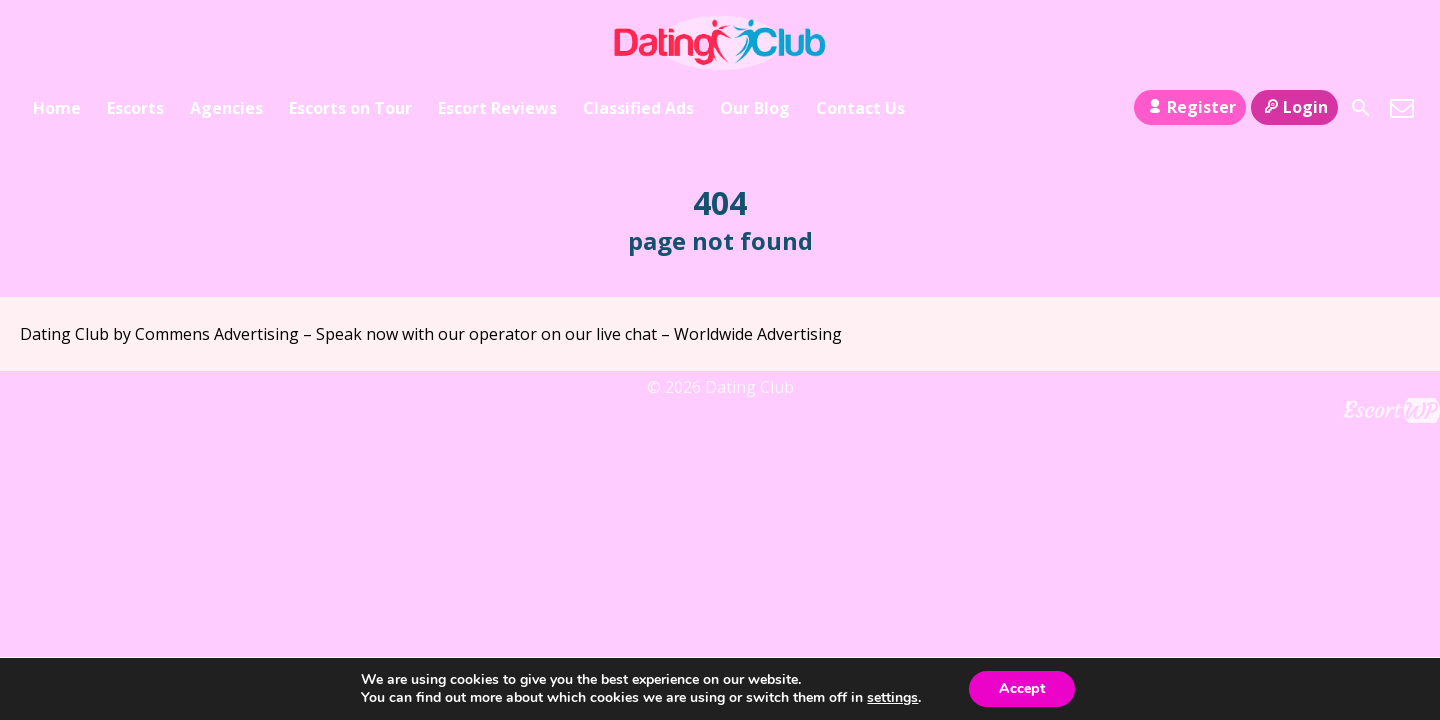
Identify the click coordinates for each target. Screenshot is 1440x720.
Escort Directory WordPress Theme (1391, 410)
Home (57, 108)
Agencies (226, 108)
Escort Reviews (497, 108)
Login (1294, 107)
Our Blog (755, 108)
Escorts (135, 108)
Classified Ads (638, 108)
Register (1189, 107)
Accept (1022, 688)
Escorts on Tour (350, 108)
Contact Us (860, 108)
